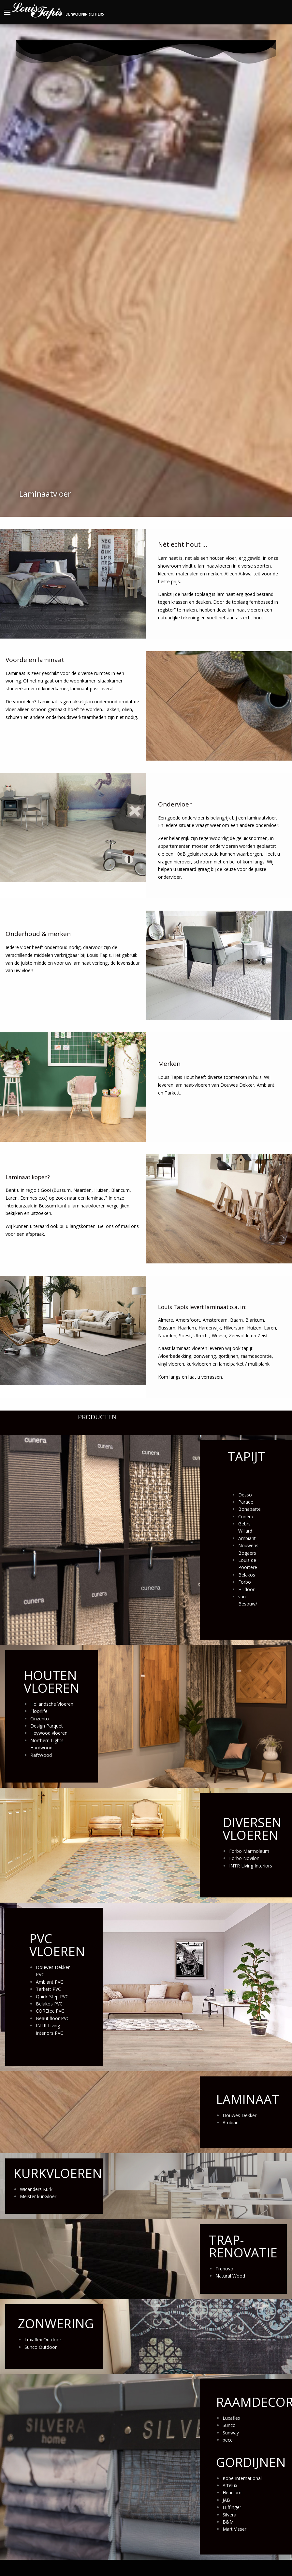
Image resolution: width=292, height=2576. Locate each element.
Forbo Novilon (244, 1858)
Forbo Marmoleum (249, 1851)
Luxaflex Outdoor (42, 2339)
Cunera (245, 1516)
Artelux (230, 2485)
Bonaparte (249, 1509)
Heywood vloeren (48, 1733)
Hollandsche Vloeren (51, 1704)
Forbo (244, 1582)
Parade (245, 1502)
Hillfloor (246, 1589)
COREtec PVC (50, 2011)
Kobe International (242, 2478)
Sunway (231, 2433)
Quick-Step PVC (52, 1996)
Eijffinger (232, 2507)
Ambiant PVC (49, 1982)
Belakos (246, 1575)
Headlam (232, 2492)
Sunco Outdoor (40, 2347)
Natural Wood (230, 2276)
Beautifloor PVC (52, 2018)
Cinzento (39, 1718)
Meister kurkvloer (38, 2196)
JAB (226, 2500)
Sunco (229, 2425)
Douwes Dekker (239, 2115)
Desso (245, 1495)
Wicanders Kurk (36, 2189)
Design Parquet (46, 1726)
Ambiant (247, 1538)
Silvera (229, 2515)
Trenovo (224, 2269)
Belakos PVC (49, 2004)
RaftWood (41, 1755)
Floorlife (39, 1711)
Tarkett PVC (48, 1989)
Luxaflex (231, 2418)
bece (228, 2440)
